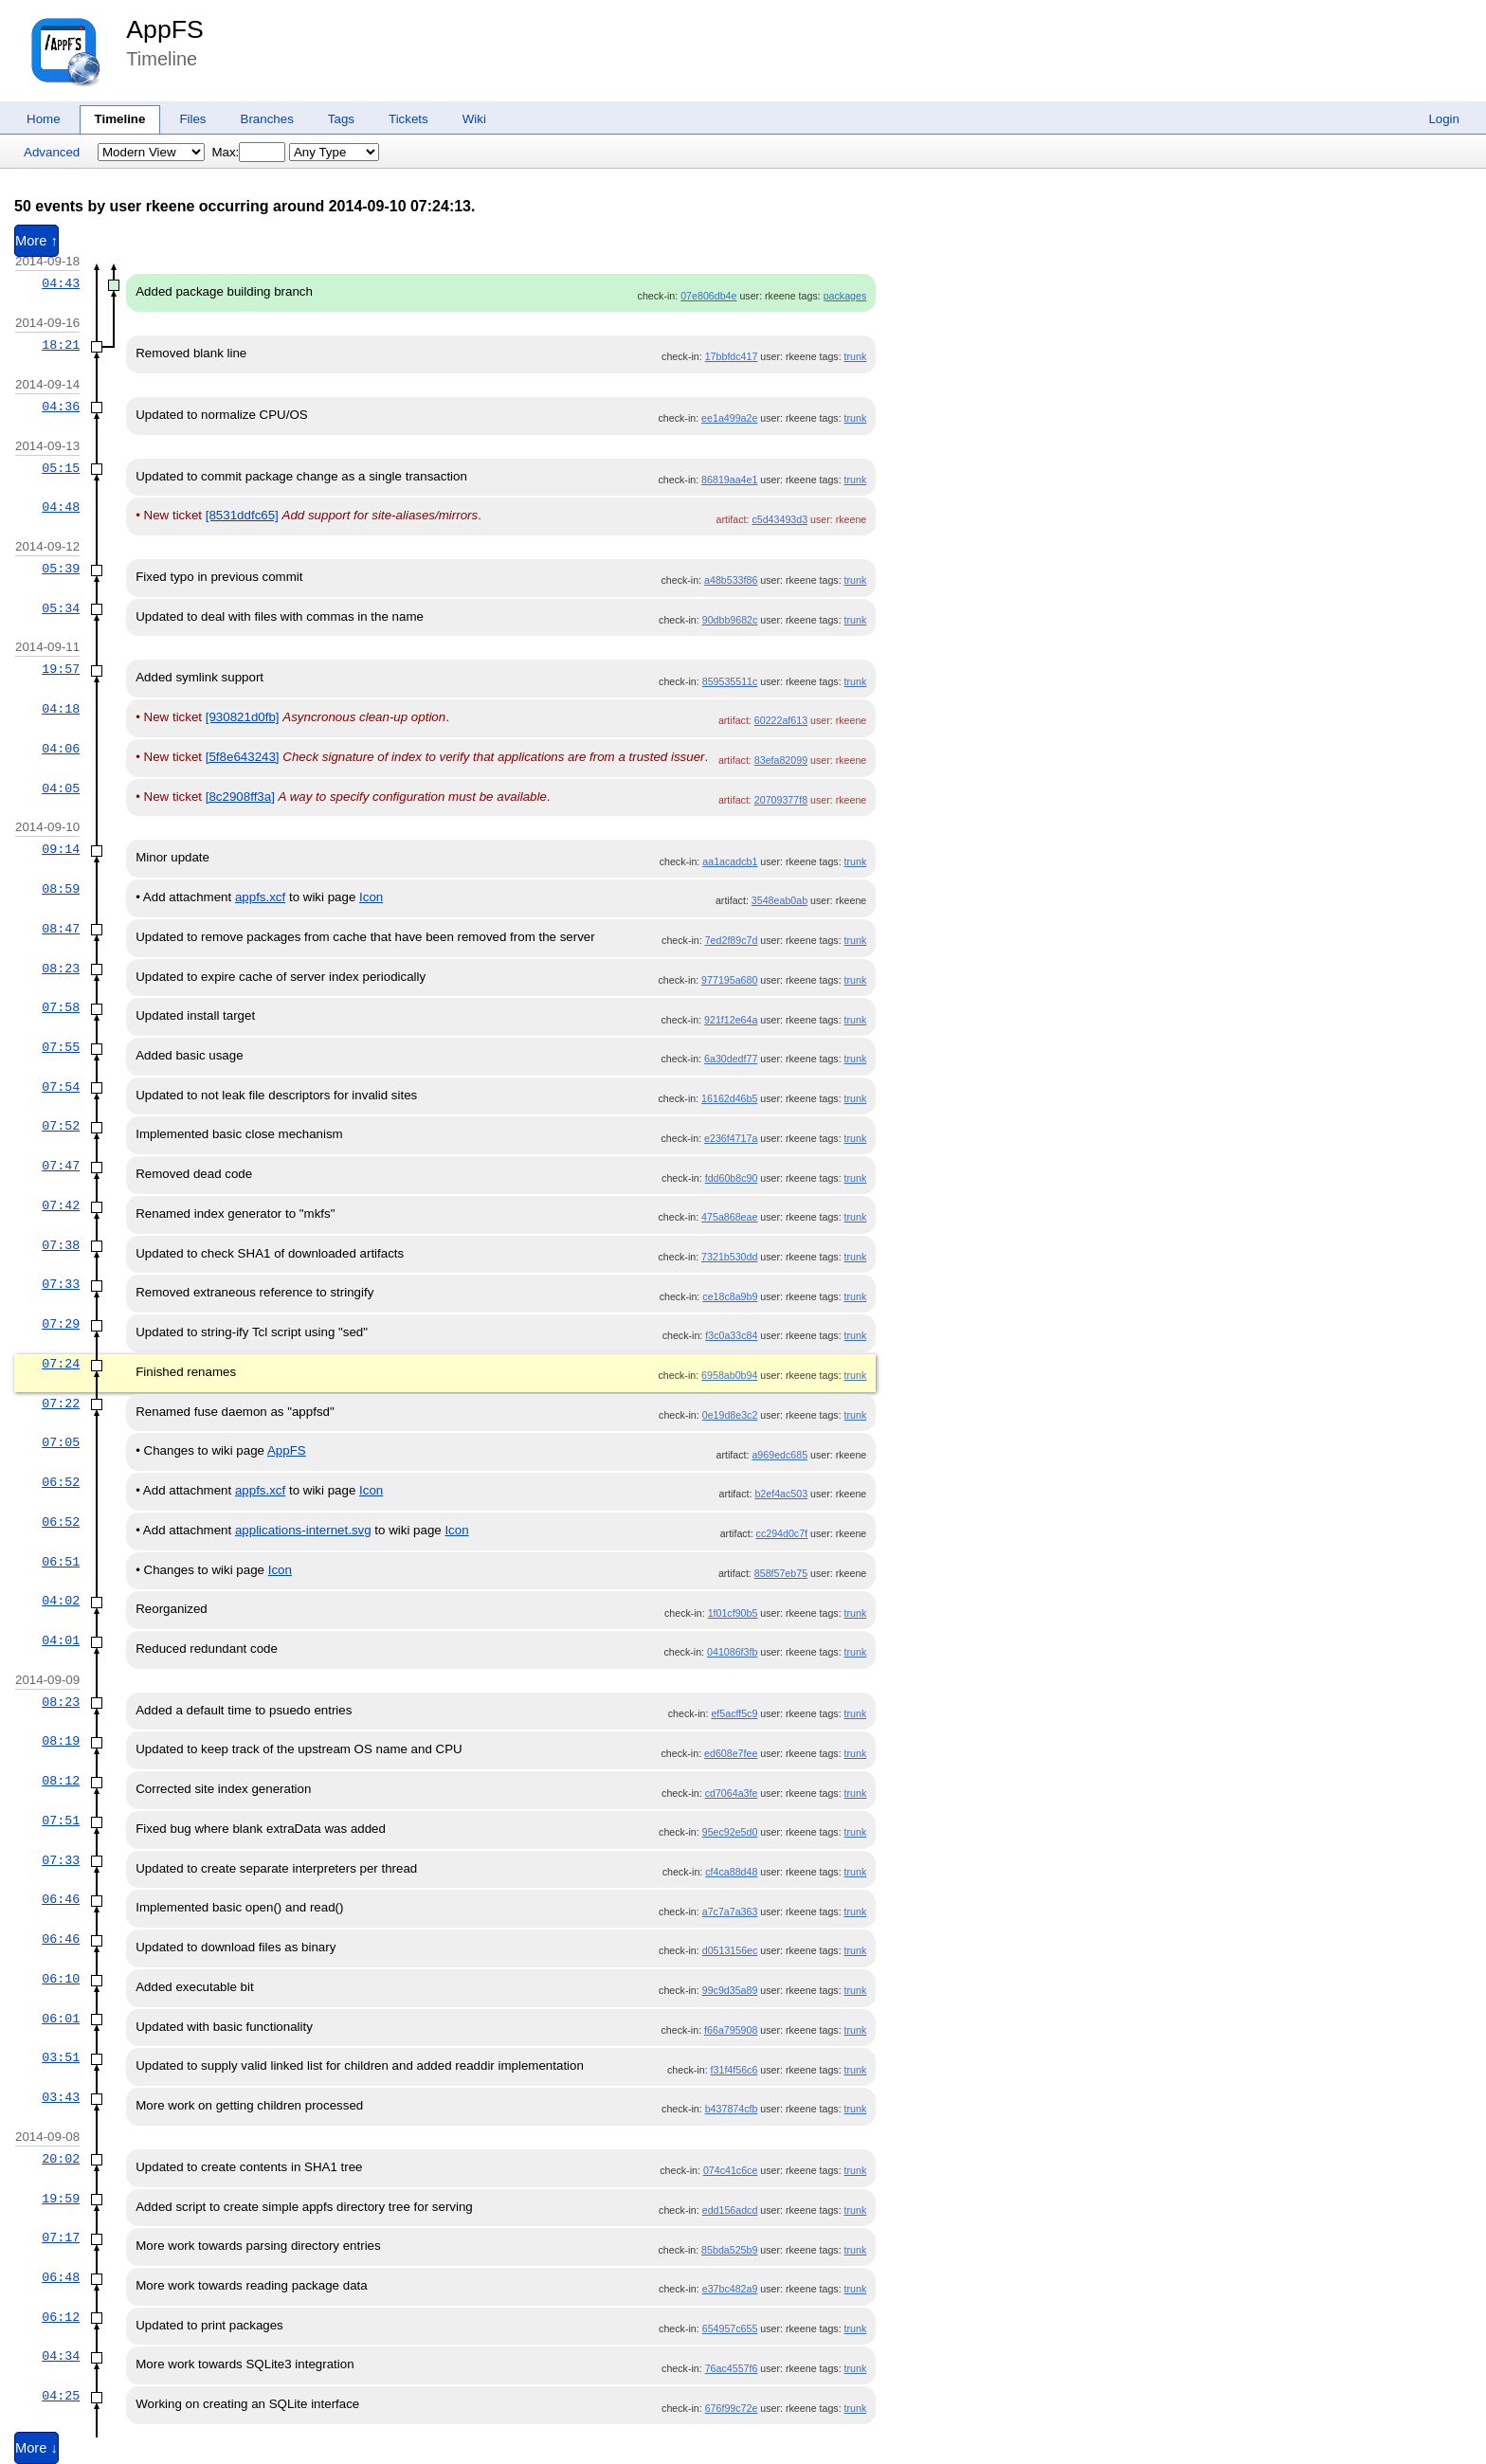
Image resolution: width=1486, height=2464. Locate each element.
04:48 (61, 507)
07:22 (61, 1403)
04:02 (61, 1600)
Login (1443, 119)
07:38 (61, 1245)
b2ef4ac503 (780, 1493)
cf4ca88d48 (731, 1871)
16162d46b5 (729, 1098)
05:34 (61, 608)
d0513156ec (730, 1950)
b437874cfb (731, 2108)
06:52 (61, 1482)
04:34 (61, 2355)
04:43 (61, 283)
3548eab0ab (779, 900)
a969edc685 (779, 1454)
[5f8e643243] (243, 757)
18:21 (61, 344)
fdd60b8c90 (731, 1178)
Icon (371, 897)
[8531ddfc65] (242, 515)
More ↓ (36, 2447)
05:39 (61, 568)
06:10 (61, 1978)
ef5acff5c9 (734, 1713)
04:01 (61, 1640)
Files (192, 119)
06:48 (61, 2277)
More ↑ (36, 240)
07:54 (61, 1087)
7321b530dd (729, 1256)
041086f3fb (732, 1652)
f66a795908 (730, 2030)
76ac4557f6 (731, 2368)
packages (845, 295)
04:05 (61, 788)
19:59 (61, 2198)
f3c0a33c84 (731, 1335)
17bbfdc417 (731, 356)
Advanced (52, 152)
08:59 (61, 888)
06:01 (61, 2018)
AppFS (165, 29)
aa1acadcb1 (729, 861)
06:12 (61, 2317)
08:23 (61, 968)
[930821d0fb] (243, 717)
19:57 (61, 669)
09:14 (61, 849)
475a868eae (729, 1217)
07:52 (61, 1125)
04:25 (61, 2395)
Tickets (408, 119)
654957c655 (730, 2328)
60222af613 (780, 720)
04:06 (61, 748)
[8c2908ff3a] (240, 796)
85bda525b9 (729, 2250)
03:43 (61, 2097)
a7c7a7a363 (730, 1911)
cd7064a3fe (731, 1793)
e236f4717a (730, 1138)
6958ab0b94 (729, 1375)
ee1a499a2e (729, 418)
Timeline (120, 119)
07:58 (61, 1007)
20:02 (61, 2158)
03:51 (61, 2057)
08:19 (61, 1740)
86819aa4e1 (729, 479)
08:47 (61, 928)
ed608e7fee (730, 1753)
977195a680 (729, 980)
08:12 (61, 1780)
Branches (267, 119)
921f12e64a (730, 1019)
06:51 (61, 1561)
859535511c (730, 681)
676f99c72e (731, 2408)
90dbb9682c (730, 619)
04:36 (61, 406)
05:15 (61, 468)
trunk (855, 356)
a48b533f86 (730, 580)
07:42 (61, 1205)
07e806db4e (708, 295)
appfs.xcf (260, 897)
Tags (341, 119)
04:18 (61, 708)
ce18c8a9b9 (729, 1296)
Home (44, 119)
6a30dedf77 (730, 1058)
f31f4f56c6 (734, 2069)
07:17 (61, 2237)
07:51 (61, 1820)
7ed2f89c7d (731, 940)
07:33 (61, 1284)
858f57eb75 (780, 1573)
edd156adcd (730, 2210)
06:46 (61, 1899)
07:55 (61, 1047)
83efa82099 (780, 760)
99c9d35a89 (730, 1990)
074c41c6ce (730, 2170)
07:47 (61, 1165)
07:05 (61, 1442)
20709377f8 (780, 800)
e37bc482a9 (730, 2288)
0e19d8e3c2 (730, 1415)
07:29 (61, 1323)
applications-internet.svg (303, 1530)
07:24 (61, 1363)
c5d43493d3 (779, 519)
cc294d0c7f (782, 1533)
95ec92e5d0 (730, 1832)
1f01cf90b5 (733, 1613)
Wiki (474, 119)
